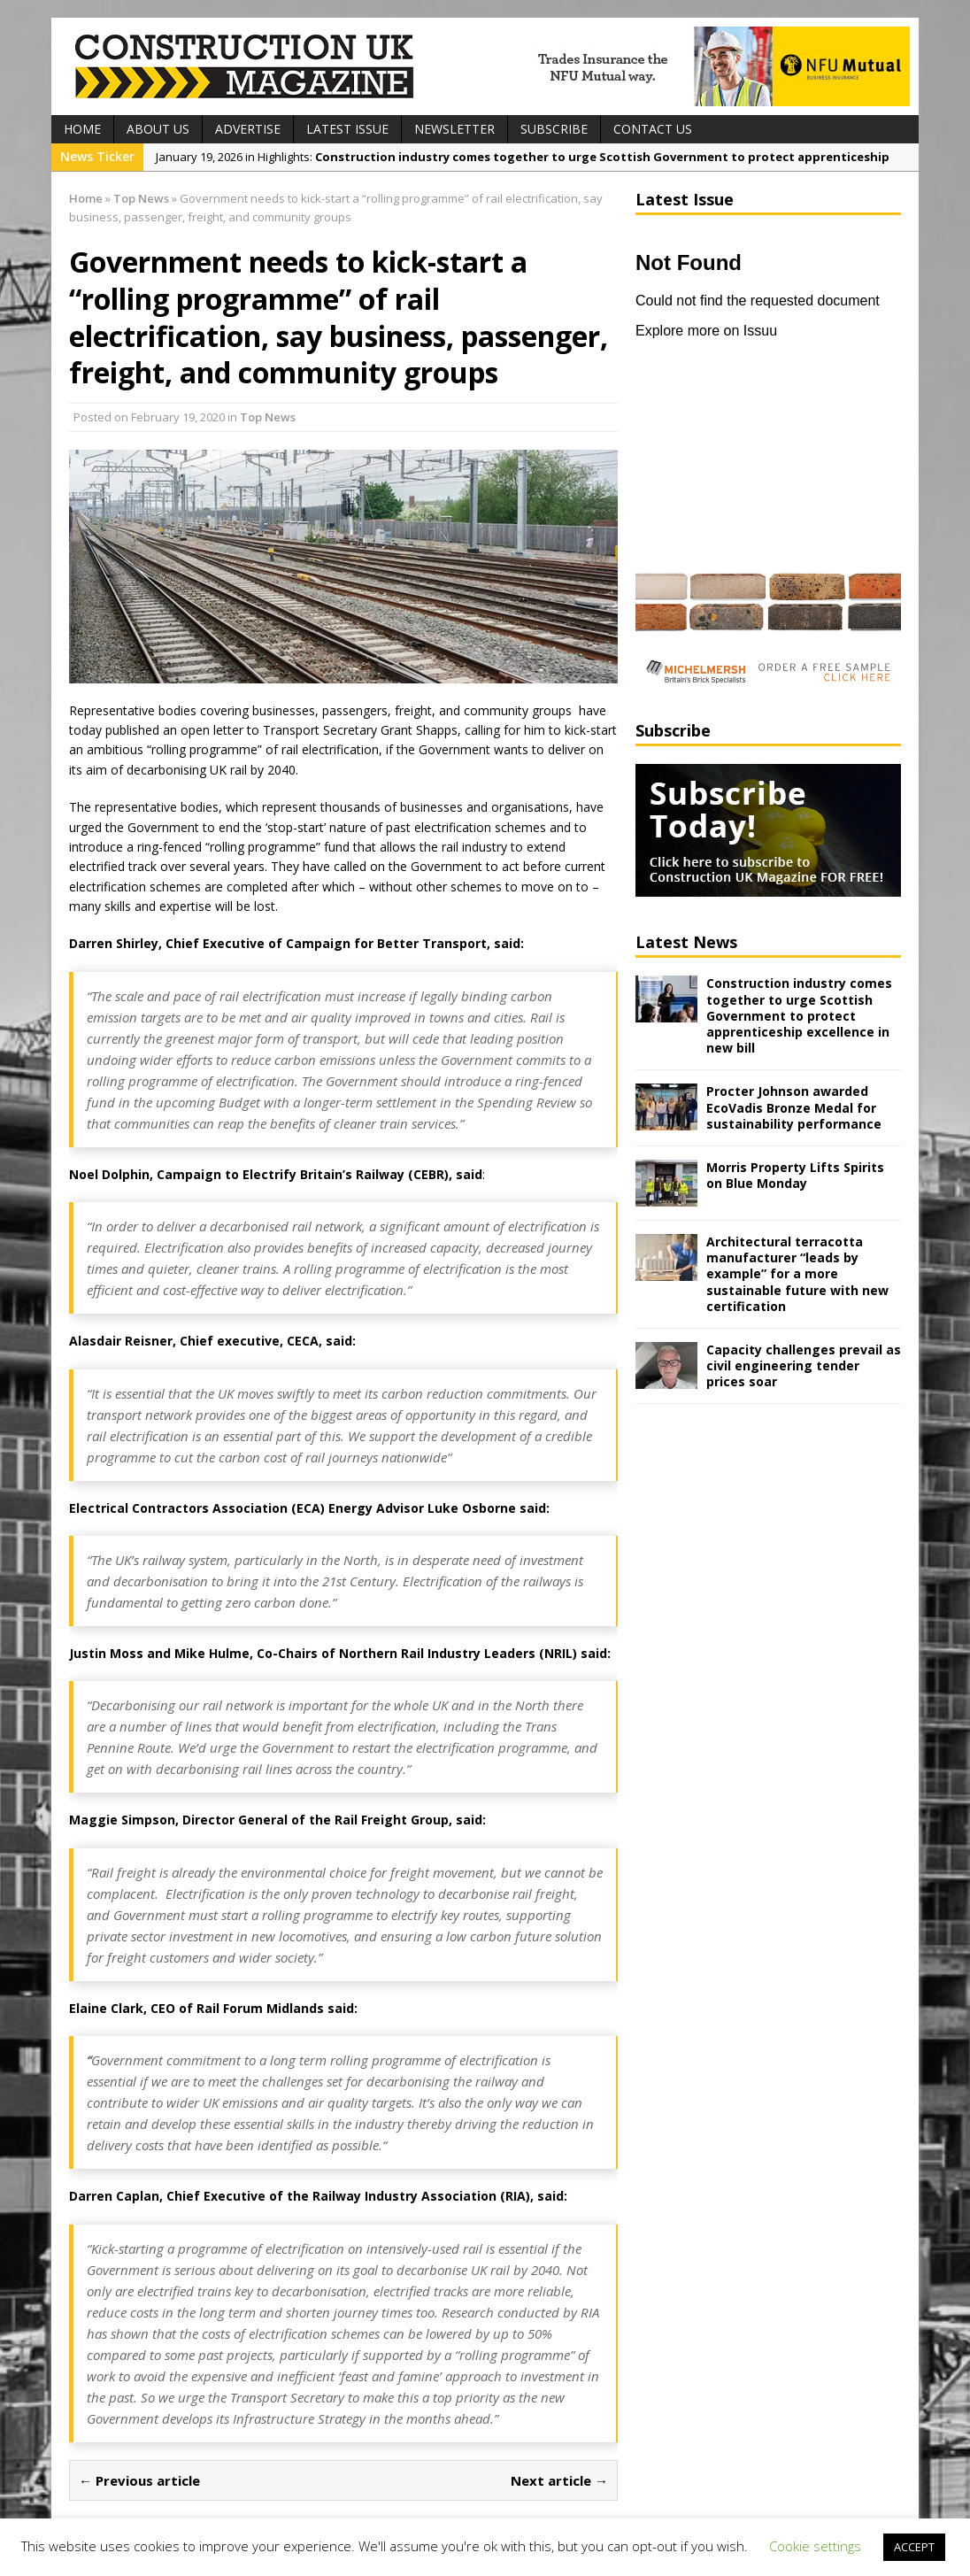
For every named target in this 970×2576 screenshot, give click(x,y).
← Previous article (139, 2480)
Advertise (248, 128)
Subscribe (554, 128)
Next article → (559, 2480)
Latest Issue (347, 128)
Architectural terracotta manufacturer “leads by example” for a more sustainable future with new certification (797, 1274)
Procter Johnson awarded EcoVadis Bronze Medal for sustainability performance (793, 1107)
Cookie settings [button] (815, 2546)
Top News (268, 417)
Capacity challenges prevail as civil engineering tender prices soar (803, 1365)
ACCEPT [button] (914, 2547)
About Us (158, 128)
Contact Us (652, 128)
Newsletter (454, 128)
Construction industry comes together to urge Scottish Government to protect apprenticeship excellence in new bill (799, 1015)
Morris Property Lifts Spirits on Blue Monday (795, 1175)
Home (82, 128)
